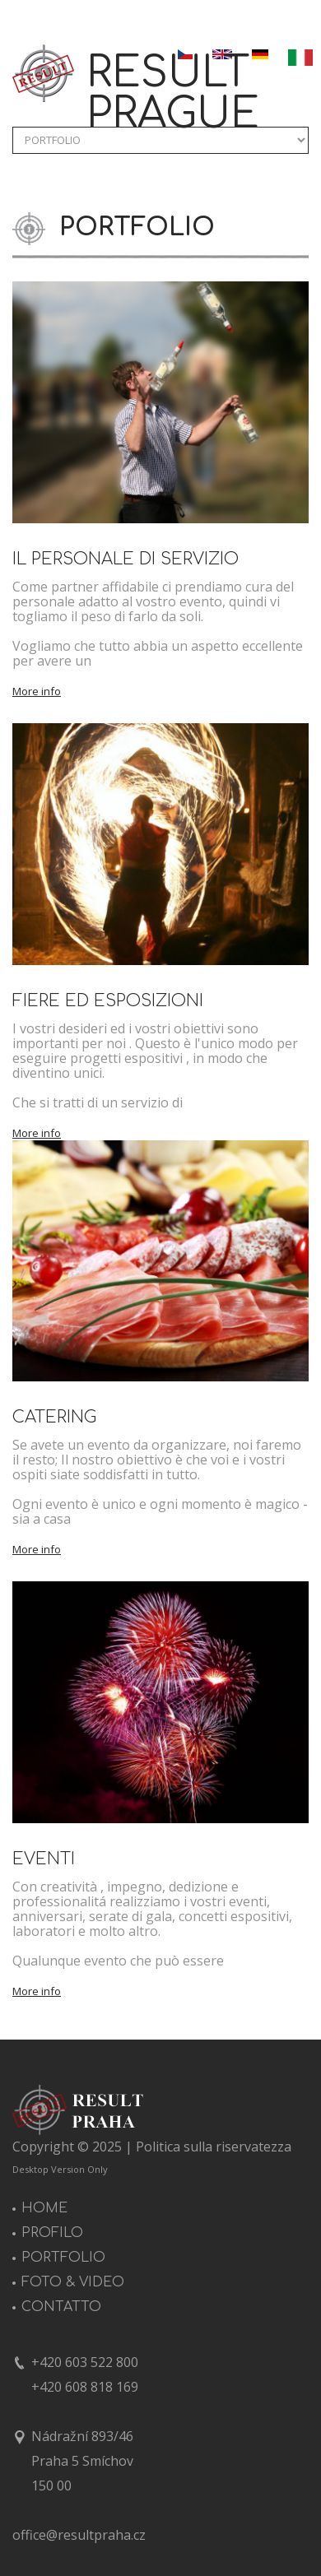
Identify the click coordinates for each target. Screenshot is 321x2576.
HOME (44, 2208)
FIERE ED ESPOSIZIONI (107, 1000)
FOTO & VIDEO (72, 2282)
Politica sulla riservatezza (213, 2146)
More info (36, 692)
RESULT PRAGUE (172, 94)
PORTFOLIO (63, 2257)
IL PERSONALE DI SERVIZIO (125, 559)
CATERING (54, 1417)
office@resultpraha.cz (79, 2535)
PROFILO (52, 2233)
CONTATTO (61, 2307)
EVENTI (43, 1859)
